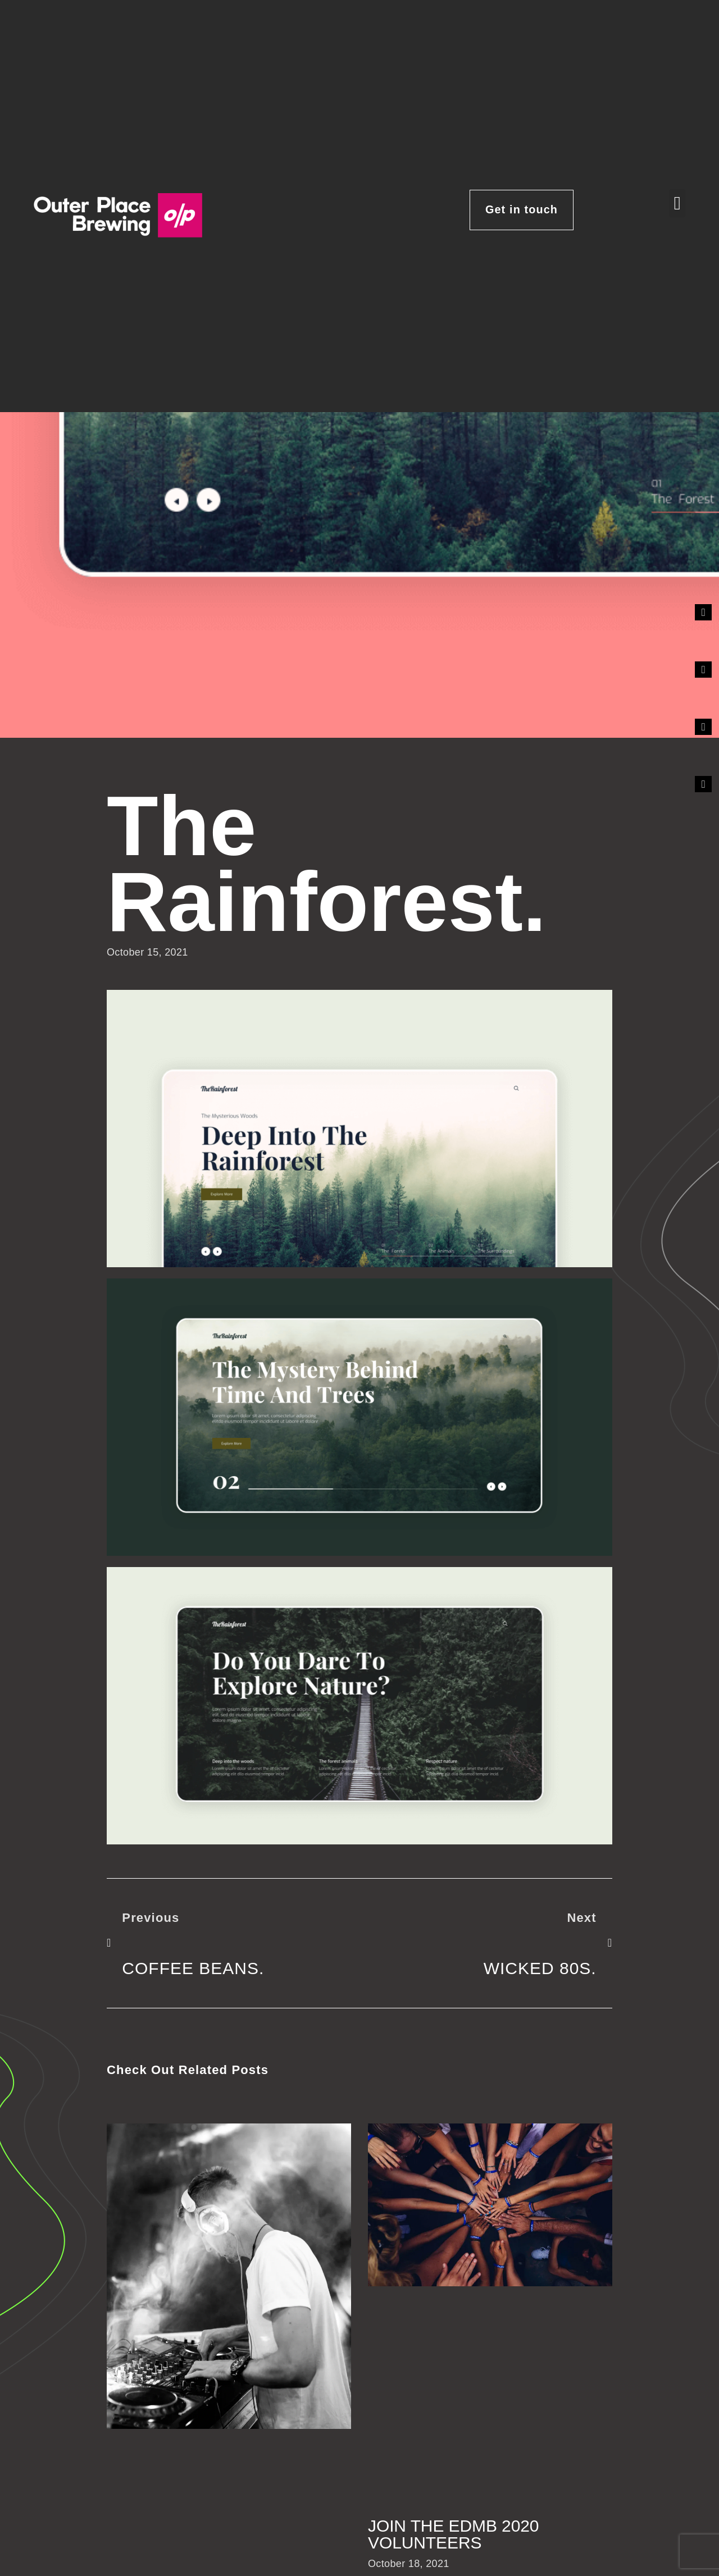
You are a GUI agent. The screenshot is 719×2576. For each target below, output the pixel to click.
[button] (677, 203)
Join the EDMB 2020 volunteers (453, 2534)
